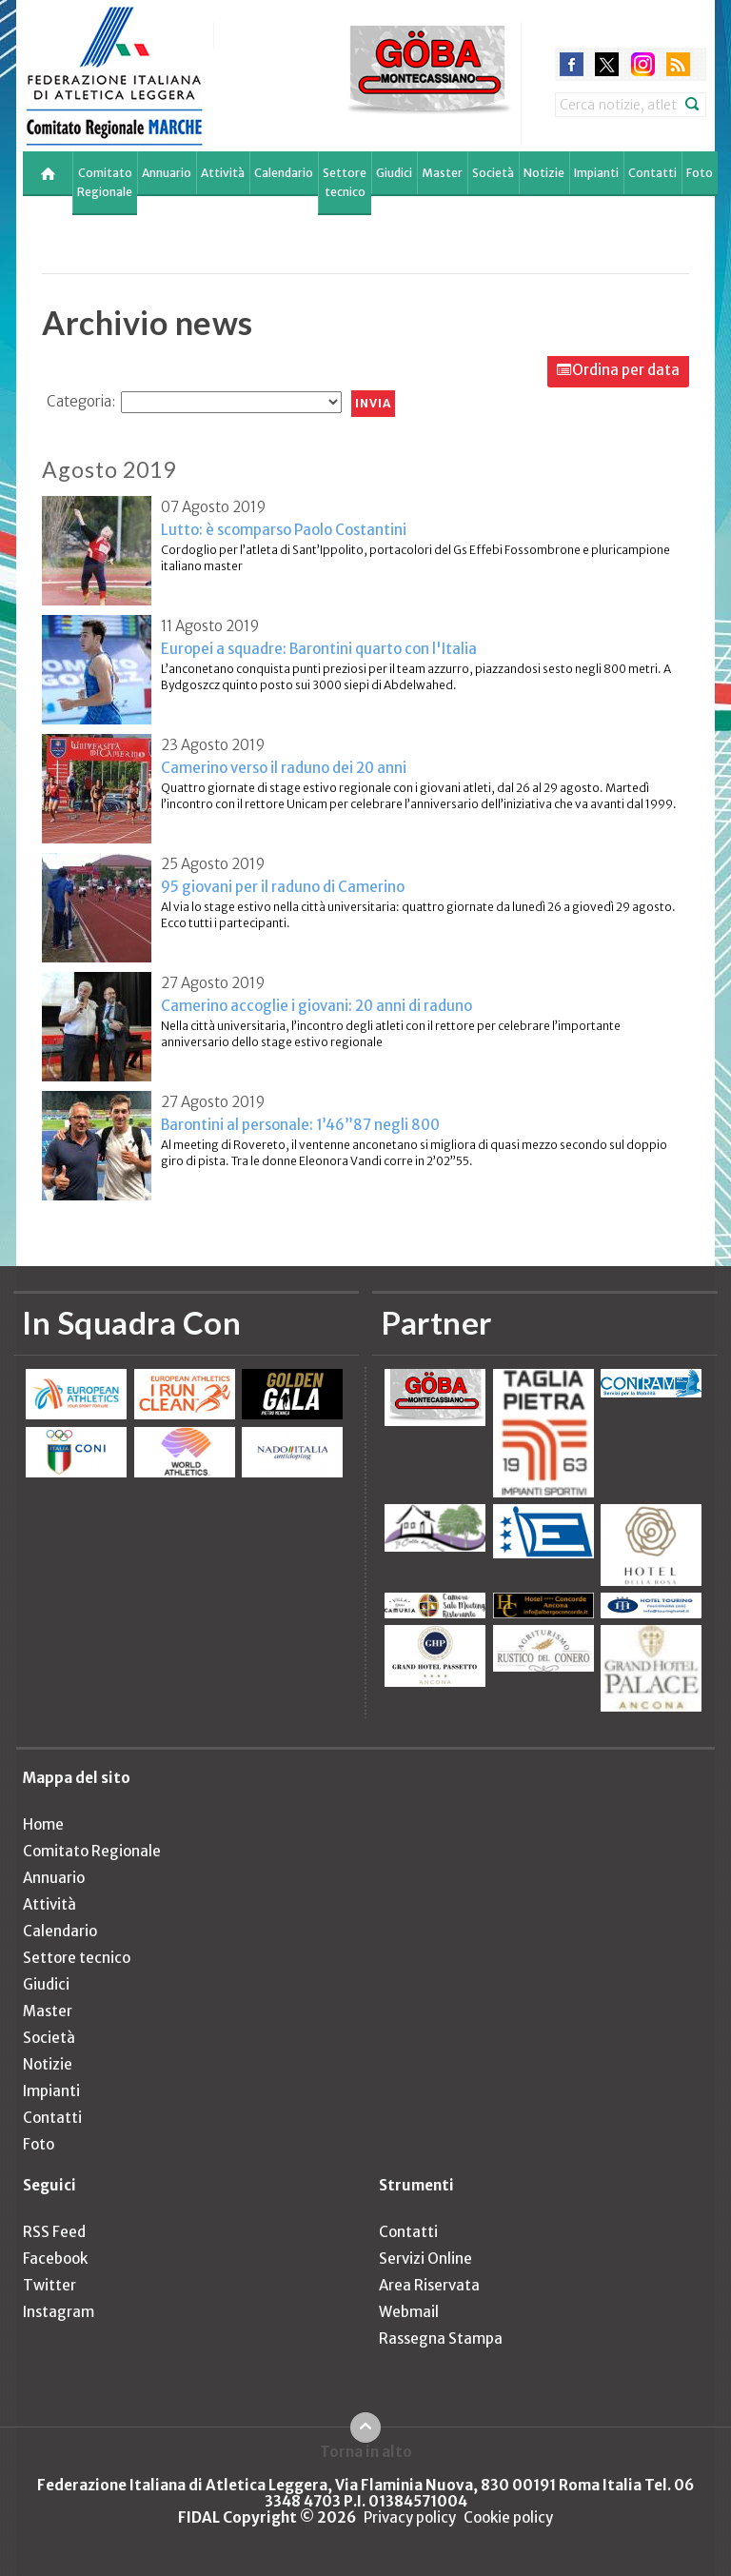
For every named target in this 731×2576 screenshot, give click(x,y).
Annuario (166, 173)
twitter (607, 64)
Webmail (409, 2312)
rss (678, 64)
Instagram (58, 2312)
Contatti (652, 173)
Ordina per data (626, 370)
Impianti (596, 173)
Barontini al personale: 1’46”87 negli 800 (300, 1125)
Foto (699, 173)
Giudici (394, 173)
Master (442, 173)
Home (43, 1824)
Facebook (55, 2258)
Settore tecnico (344, 182)
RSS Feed (54, 2232)
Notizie (544, 173)
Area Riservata (429, 2285)
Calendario (283, 173)
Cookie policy (508, 2517)
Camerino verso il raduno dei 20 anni (283, 768)
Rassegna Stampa (441, 2338)
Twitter (49, 2285)
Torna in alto (366, 2451)
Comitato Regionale (104, 182)
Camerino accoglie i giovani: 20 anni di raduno (316, 1006)
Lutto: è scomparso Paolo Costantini (283, 530)
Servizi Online (425, 2258)
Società (493, 173)
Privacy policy (410, 2517)
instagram (643, 64)
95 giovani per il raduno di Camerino (283, 887)
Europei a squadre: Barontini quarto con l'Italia (319, 649)
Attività (223, 173)
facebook (571, 64)
